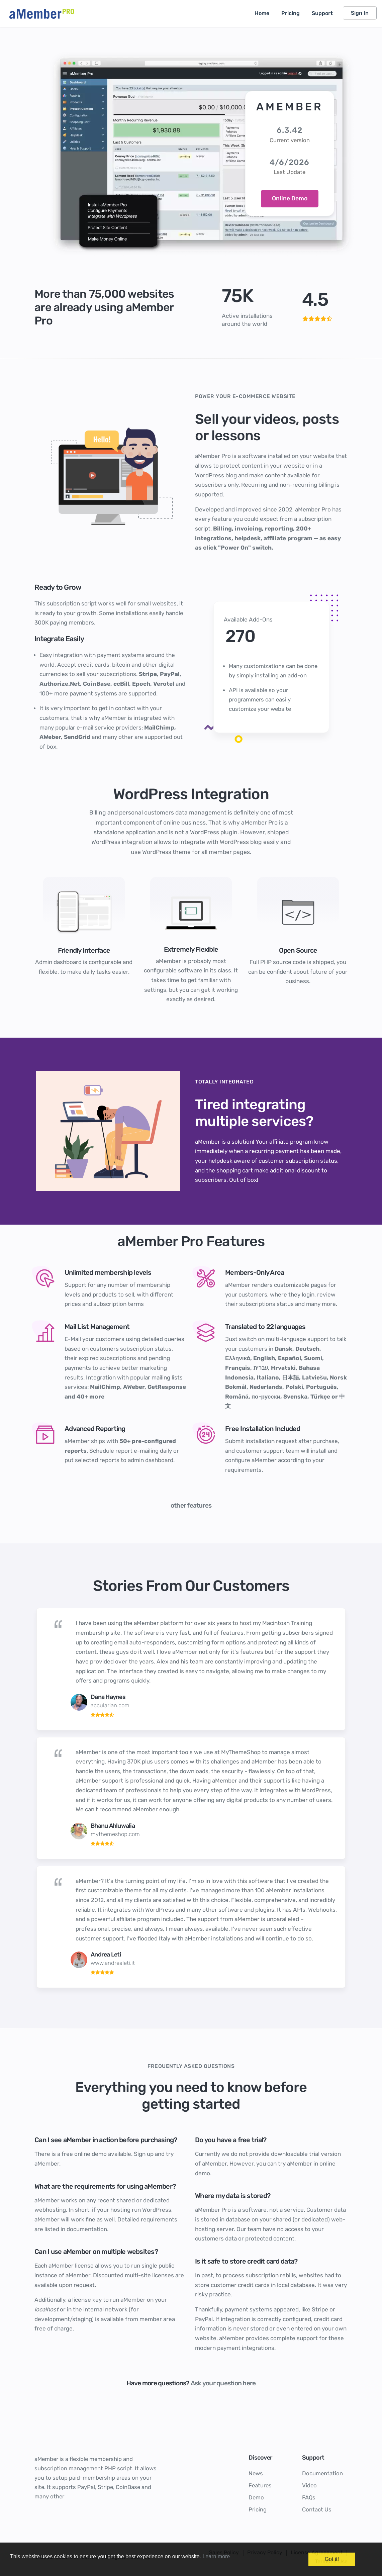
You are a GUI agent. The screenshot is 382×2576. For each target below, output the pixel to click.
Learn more (216, 2556)
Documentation (322, 2473)
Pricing (290, 13)
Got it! (332, 2559)
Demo (256, 2497)
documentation (87, 2229)
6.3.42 (289, 130)
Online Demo (289, 198)
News (256, 2473)
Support (322, 13)
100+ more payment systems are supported (97, 693)
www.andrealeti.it (113, 1963)
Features (260, 2485)
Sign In (360, 13)
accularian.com (110, 1705)
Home (262, 13)
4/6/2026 (289, 162)
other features (191, 1505)
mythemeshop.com (115, 1834)
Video (309, 2485)
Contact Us (316, 2509)
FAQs (308, 2497)
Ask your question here (223, 2383)
